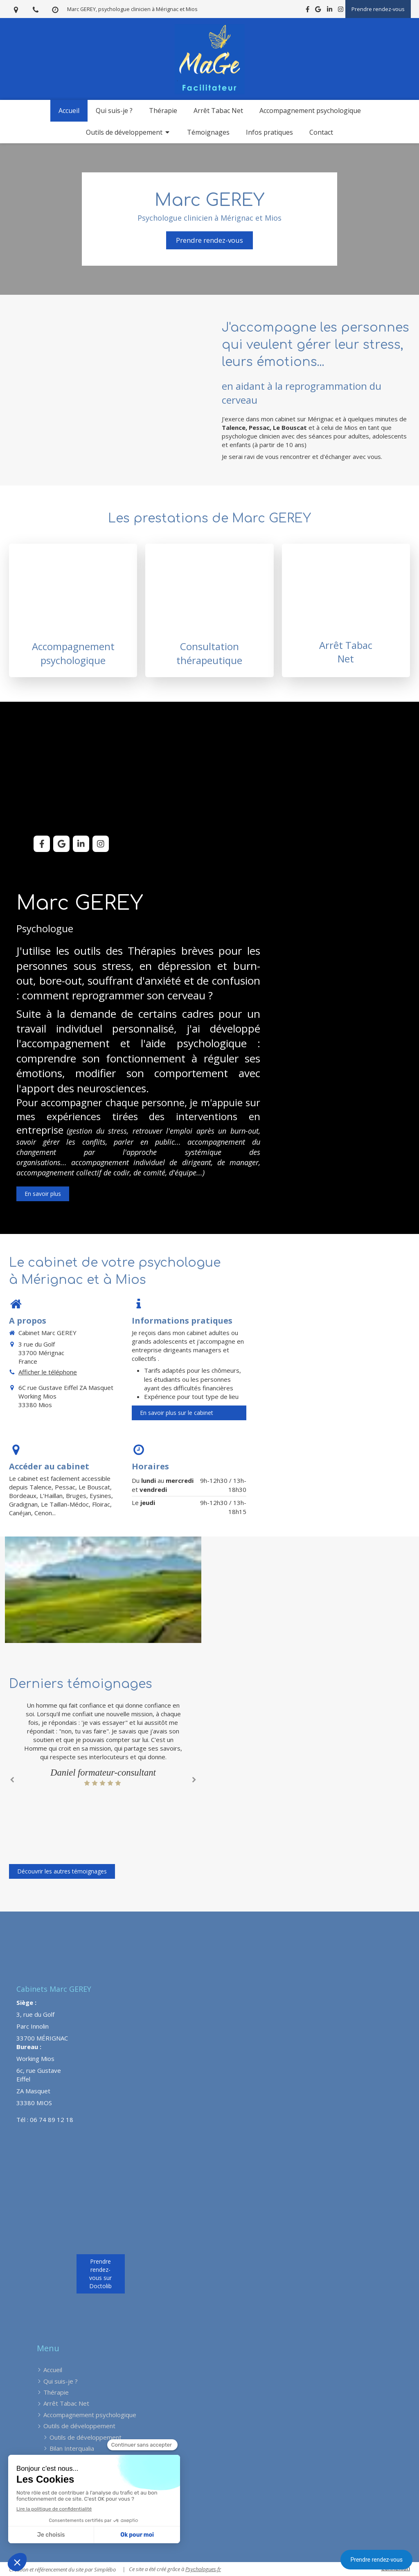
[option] (103, 1744)
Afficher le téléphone (47, 1372)
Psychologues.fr (203, 2569)
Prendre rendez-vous (376, 2559)
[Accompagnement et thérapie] (209, 610)
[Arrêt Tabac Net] (346, 610)
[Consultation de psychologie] (73, 610)
